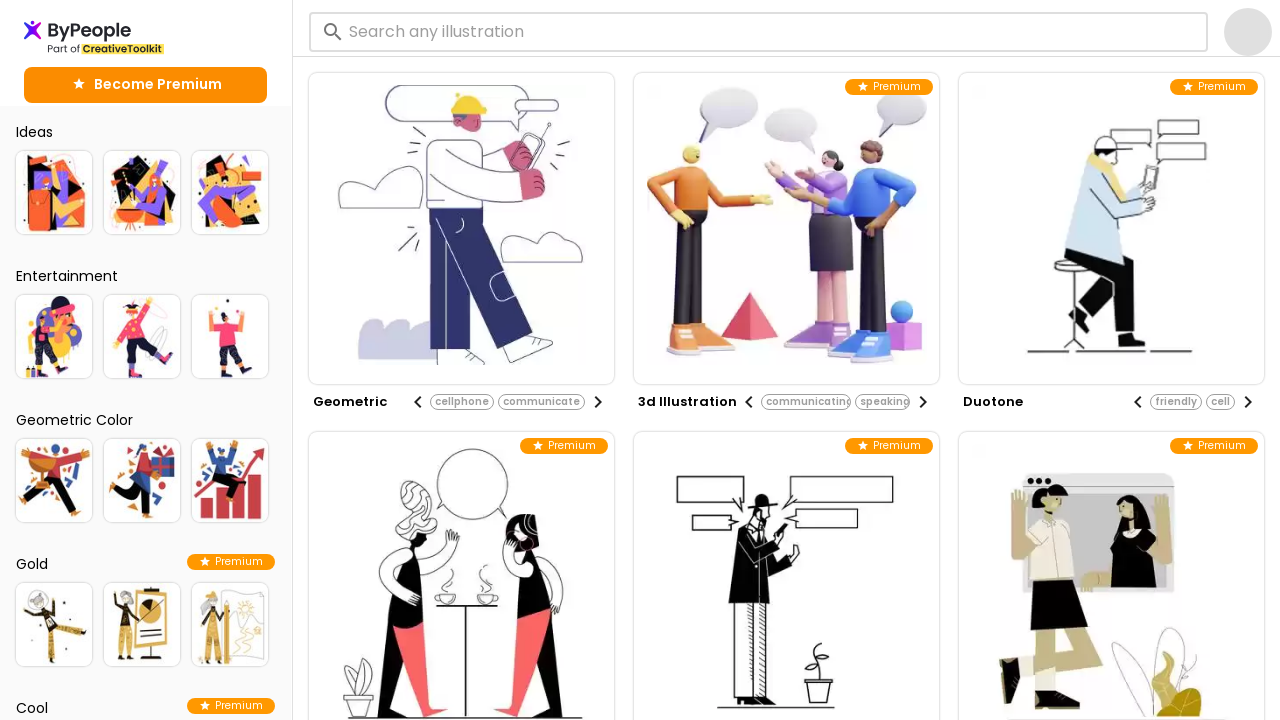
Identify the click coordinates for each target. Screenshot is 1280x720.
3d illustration (687, 401)
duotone (993, 401)
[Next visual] (598, 402)
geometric (350, 401)
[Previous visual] (418, 402)
